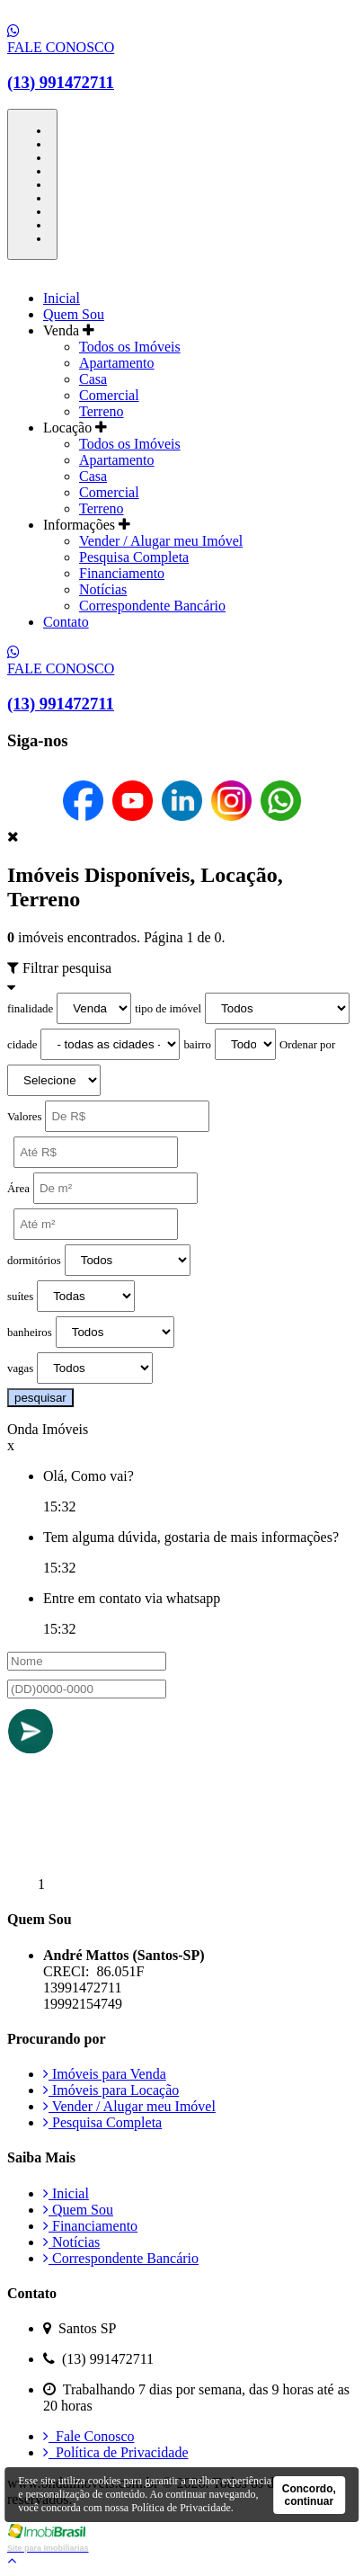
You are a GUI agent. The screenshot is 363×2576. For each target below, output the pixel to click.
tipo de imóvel (168, 1009)
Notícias (103, 589)
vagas (20, 1368)
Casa (93, 379)
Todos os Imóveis (130, 346)
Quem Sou (73, 314)
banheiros (29, 1332)
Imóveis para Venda (104, 2073)
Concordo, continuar (309, 2495)
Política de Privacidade (116, 2452)
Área (18, 1188)
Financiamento (121, 573)
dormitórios (34, 1260)
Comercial (109, 395)
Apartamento (117, 362)
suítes (20, 1296)
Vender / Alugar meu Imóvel (161, 540)
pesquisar (40, 1397)
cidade (22, 1044)
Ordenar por (307, 1044)
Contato (66, 621)
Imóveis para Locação (111, 2090)
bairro (197, 1044)
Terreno (101, 411)
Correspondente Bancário (152, 605)
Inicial (61, 298)
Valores (24, 1116)
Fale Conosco (89, 2436)
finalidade (30, 1009)
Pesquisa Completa (134, 557)
